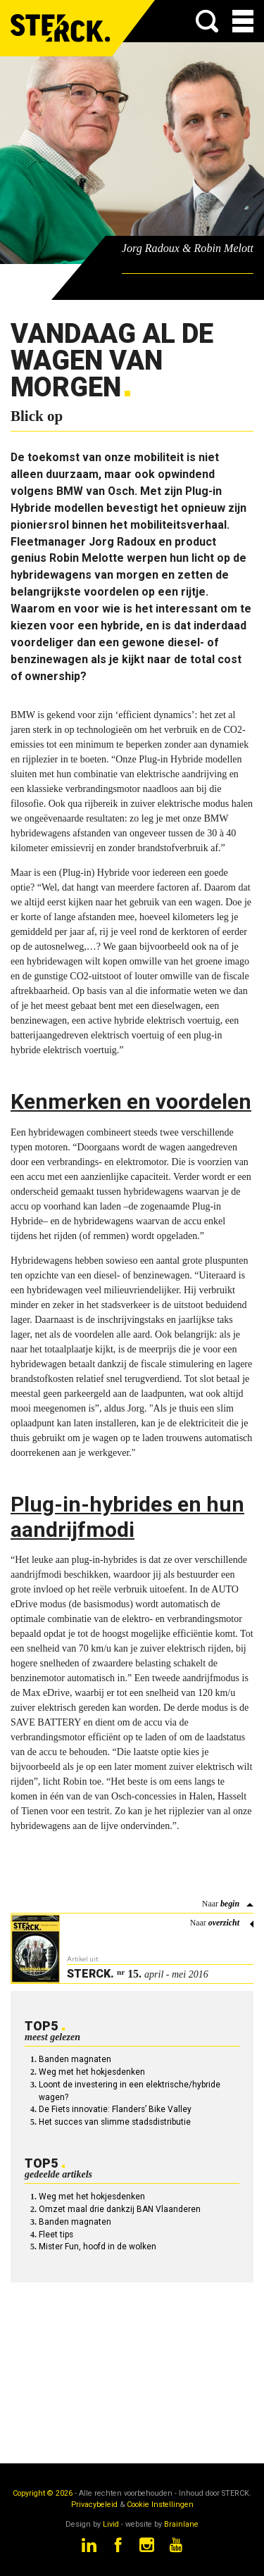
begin (229, 1904)
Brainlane (181, 2524)
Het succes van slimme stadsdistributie (115, 2122)
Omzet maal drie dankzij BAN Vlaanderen (120, 2209)
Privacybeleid (94, 2504)
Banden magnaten (75, 2059)
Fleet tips (56, 2234)
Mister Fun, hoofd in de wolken (97, 2246)
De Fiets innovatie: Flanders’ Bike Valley (115, 2109)
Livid (111, 2524)
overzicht (223, 1923)
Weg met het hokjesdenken (92, 2072)
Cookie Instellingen (160, 2504)
